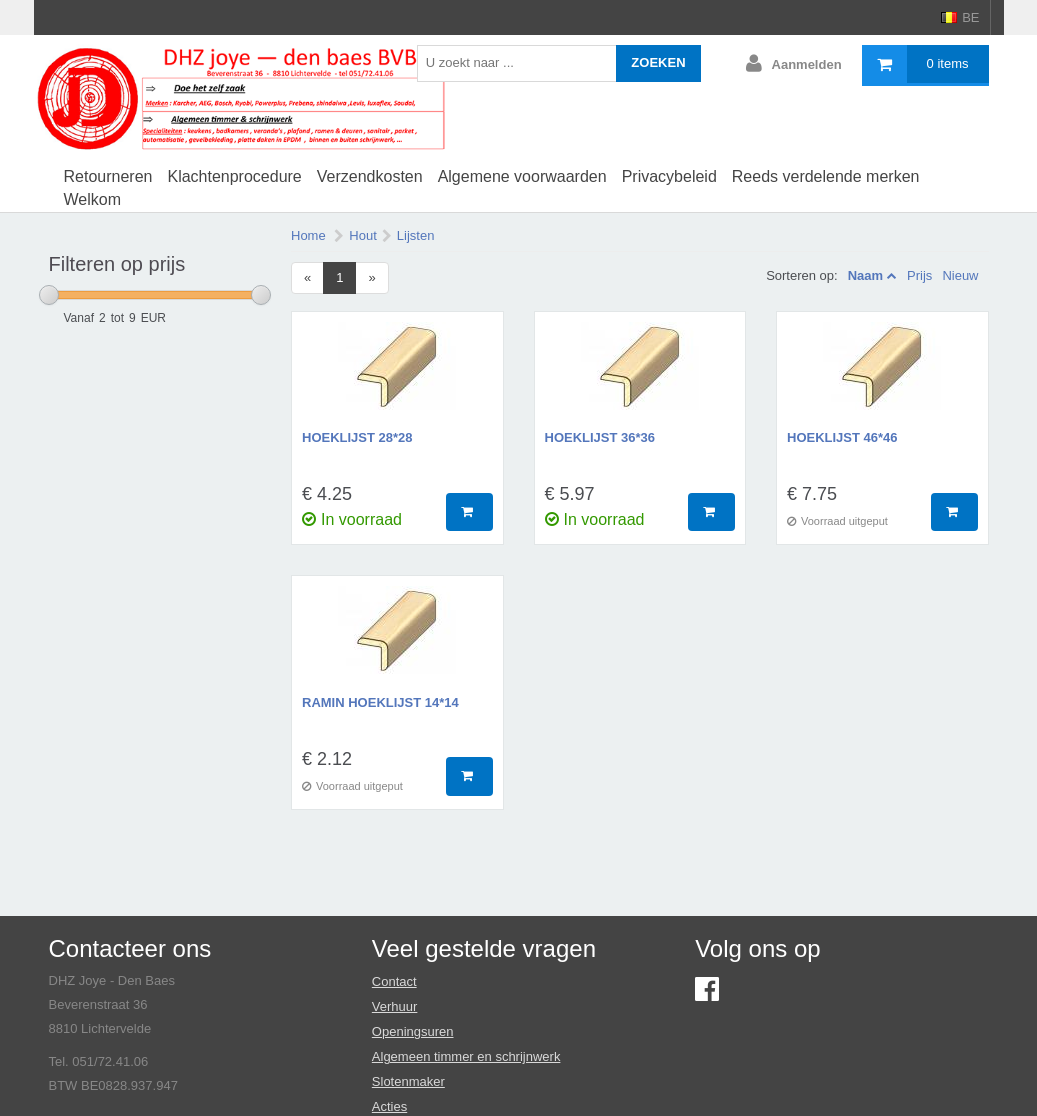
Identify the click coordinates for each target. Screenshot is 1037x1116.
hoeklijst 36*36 (600, 437)
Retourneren (108, 176)
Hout (362, 235)
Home (308, 235)
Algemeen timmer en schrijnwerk (466, 1056)
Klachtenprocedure (234, 176)
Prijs (919, 275)
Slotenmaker (408, 1081)
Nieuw (960, 275)
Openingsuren (413, 1031)
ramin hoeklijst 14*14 (380, 702)
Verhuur (395, 1006)
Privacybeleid (669, 176)
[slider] (49, 295)
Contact (394, 981)
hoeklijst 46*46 (842, 437)
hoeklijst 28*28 (357, 437)
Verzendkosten (370, 176)
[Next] (371, 278)
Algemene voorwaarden (522, 176)
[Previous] (307, 278)
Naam (865, 275)
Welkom (93, 199)
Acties (389, 1106)
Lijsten (416, 235)
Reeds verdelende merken (826, 176)
